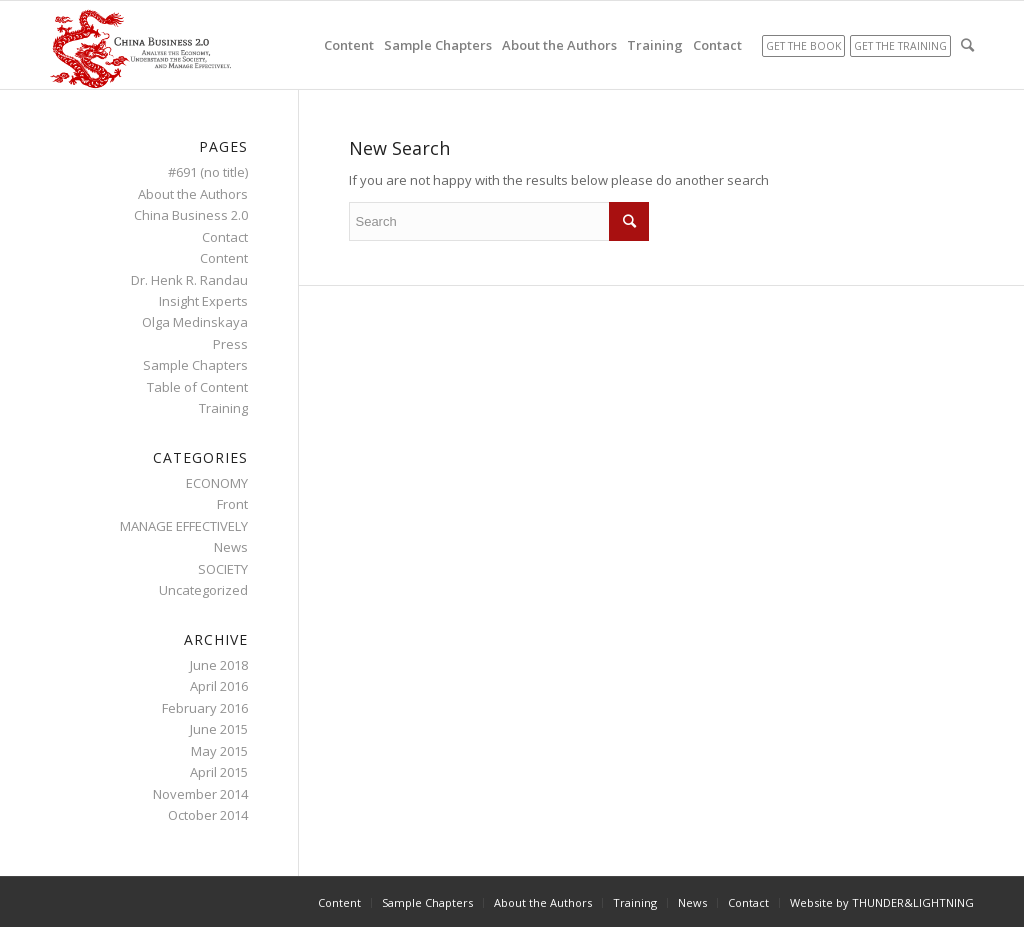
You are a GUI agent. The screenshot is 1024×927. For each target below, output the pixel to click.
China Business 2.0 (191, 215)
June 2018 (219, 665)
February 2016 (205, 708)
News (231, 547)
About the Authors (193, 194)
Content (224, 258)
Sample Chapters (195, 365)
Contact (225, 237)
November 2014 (200, 794)
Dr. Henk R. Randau (189, 280)
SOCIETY (223, 569)
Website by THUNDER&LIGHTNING (882, 902)
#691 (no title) (208, 172)
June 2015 (219, 729)
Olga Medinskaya (195, 322)
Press (230, 344)
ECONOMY (217, 483)
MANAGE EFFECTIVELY (184, 526)
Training (223, 408)
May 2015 (219, 751)
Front (232, 504)
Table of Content (197, 387)
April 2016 (219, 686)
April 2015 (219, 772)
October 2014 (208, 815)
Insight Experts (203, 301)
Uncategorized (203, 590)
